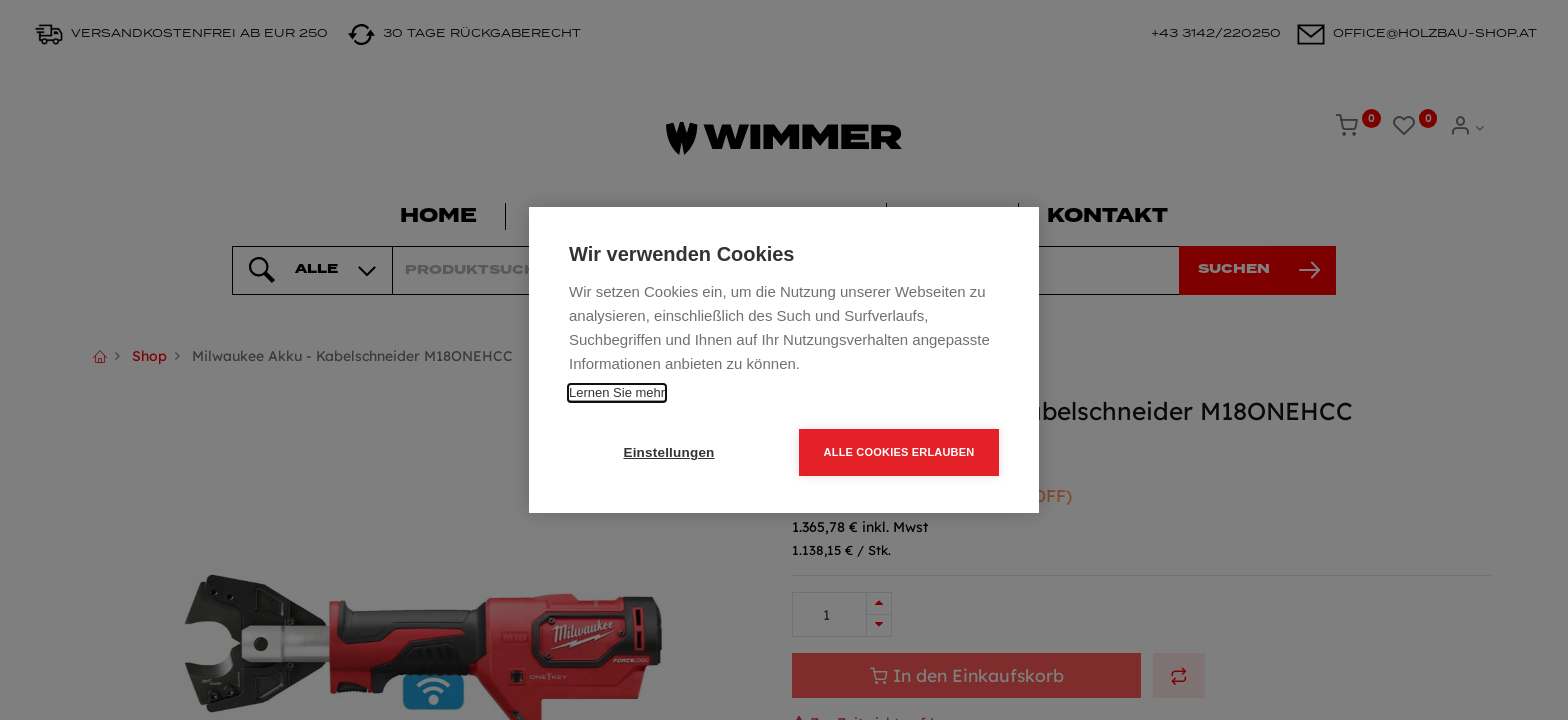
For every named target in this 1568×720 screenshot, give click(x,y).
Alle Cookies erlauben (899, 452)
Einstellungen (668, 452)
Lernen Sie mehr (617, 392)
